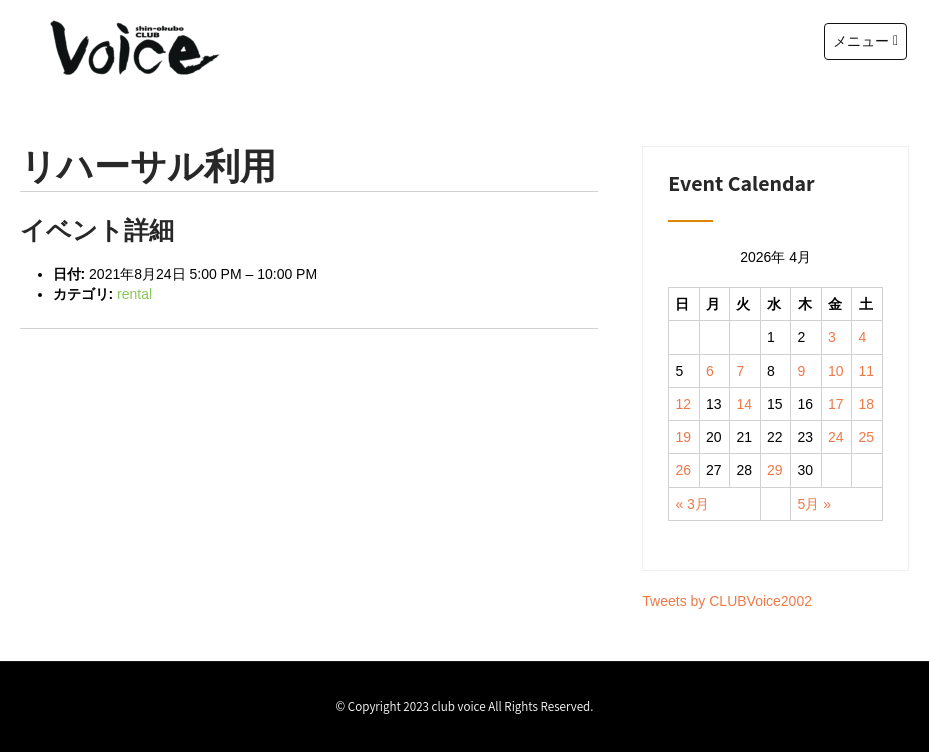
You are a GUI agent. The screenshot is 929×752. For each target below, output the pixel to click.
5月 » (814, 504)
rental (134, 294)
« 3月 (691, 504)
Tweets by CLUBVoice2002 (727, 601)
